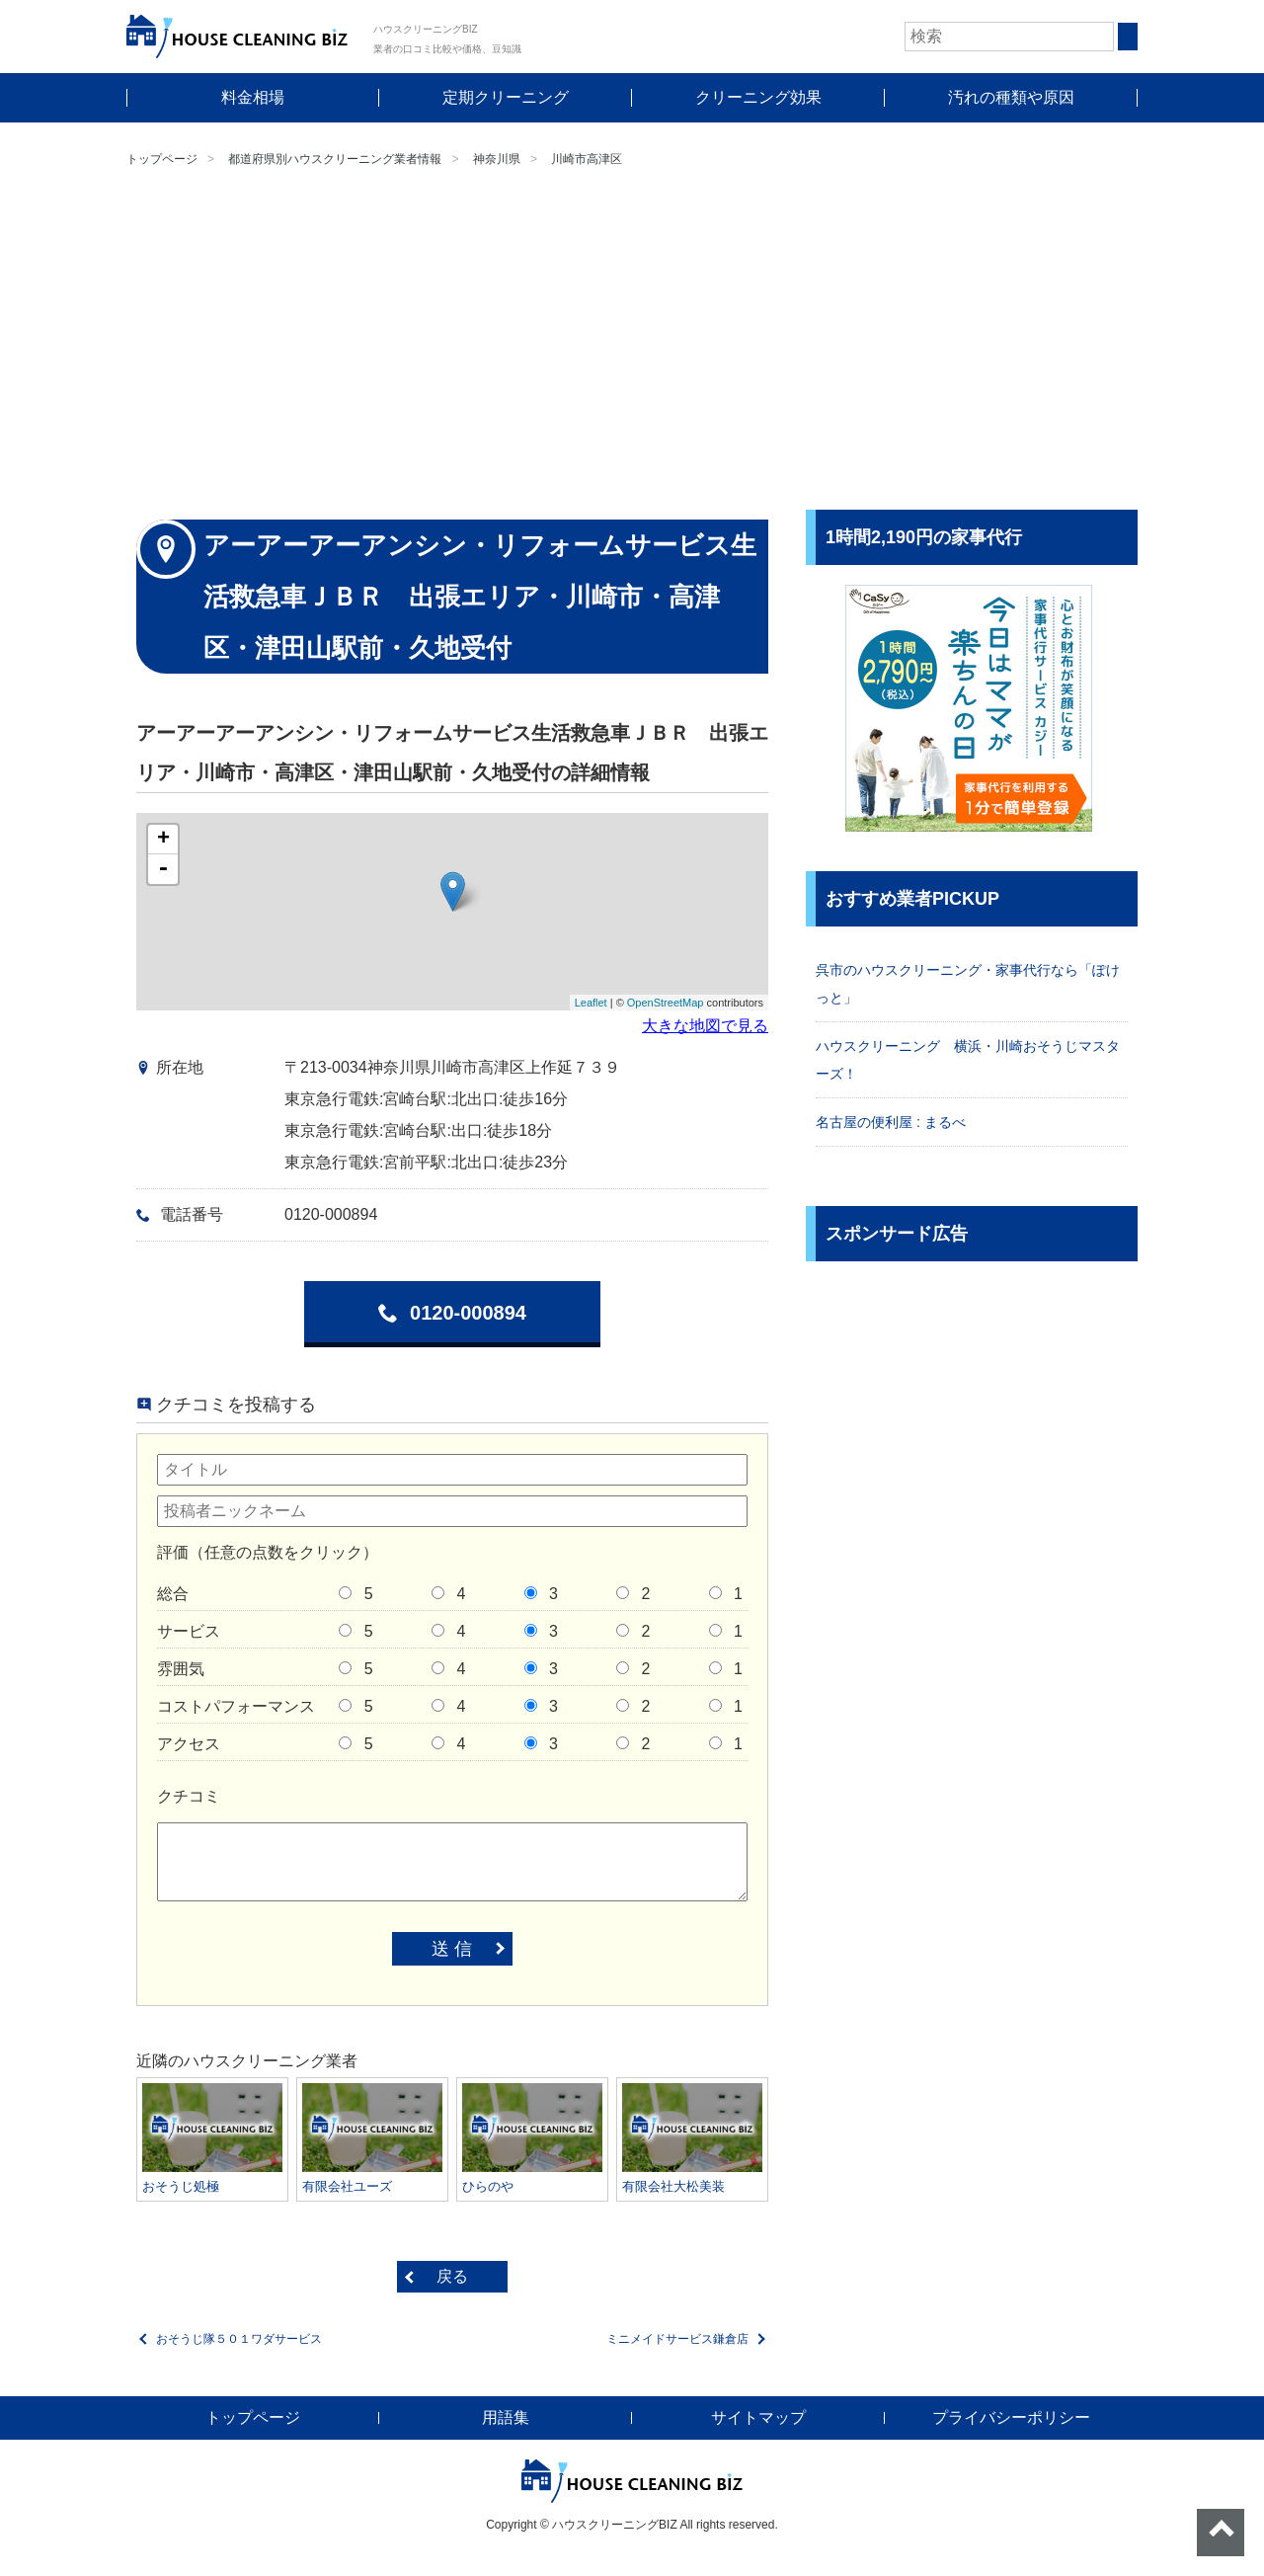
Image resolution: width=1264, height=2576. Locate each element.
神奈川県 (496, 159)
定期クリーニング (505, 97)
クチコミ (188, 1796)
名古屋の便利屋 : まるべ (891, 1122)
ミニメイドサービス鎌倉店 (677, 2339)
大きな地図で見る (705, 1025)
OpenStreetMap (665, 1002)
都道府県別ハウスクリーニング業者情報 (334, 159)
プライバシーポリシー (1011, 2417)
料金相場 (252, 97)
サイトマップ (758, 2417)
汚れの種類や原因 (1011, 97)
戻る (452, 2276)
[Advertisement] (632, 341)
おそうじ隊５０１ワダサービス (239, 2339)
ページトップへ (1220, 2532)
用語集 (505, 2417)
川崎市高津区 (586, 159)
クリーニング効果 (758, 97)
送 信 (452, 1949)
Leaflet (591, 1002)
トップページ (162, 159)
